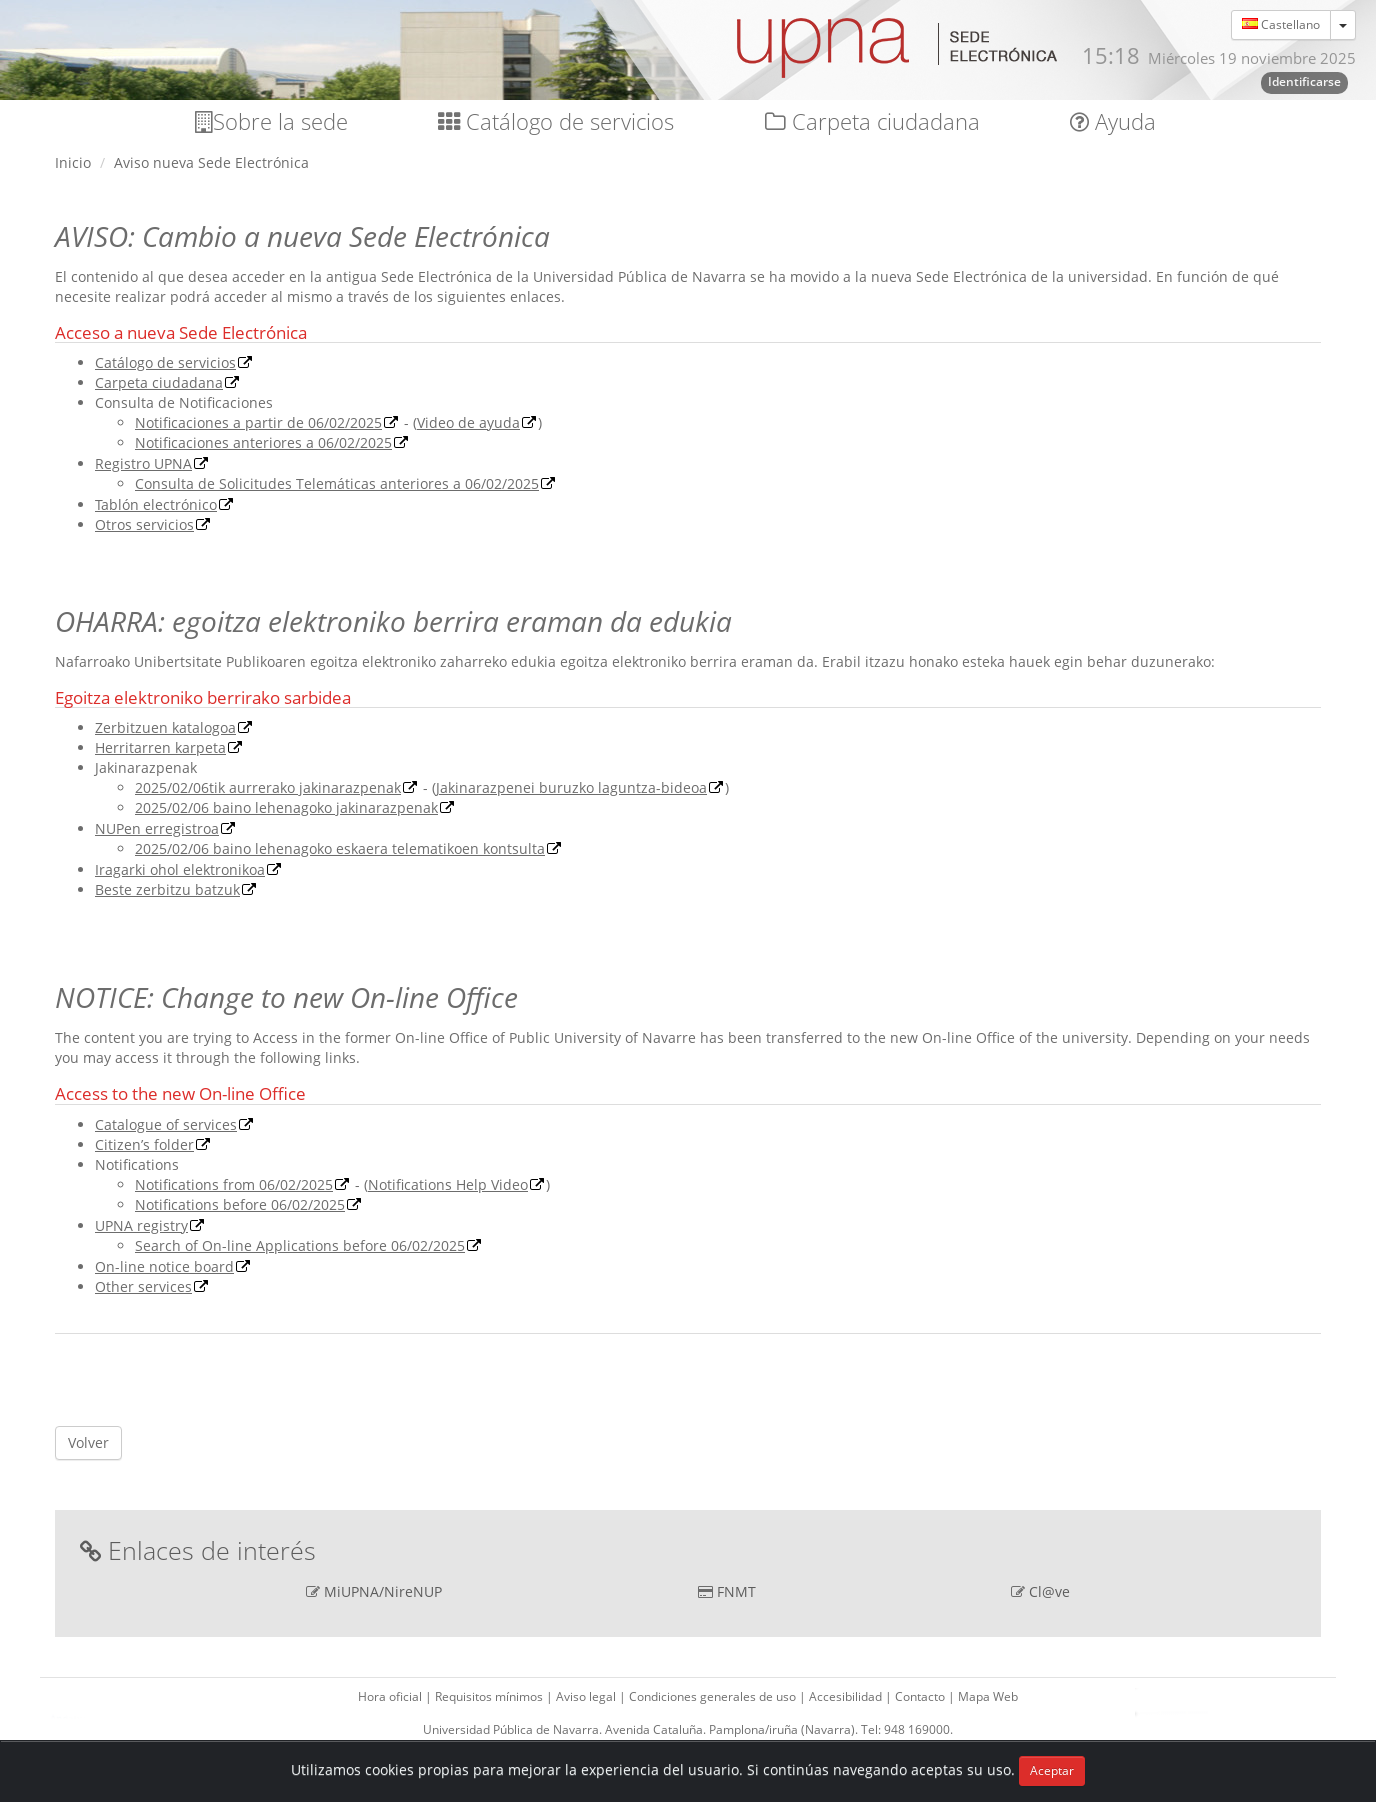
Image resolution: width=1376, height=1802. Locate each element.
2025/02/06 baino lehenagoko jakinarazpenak (286, 807)
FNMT (736, 1591)
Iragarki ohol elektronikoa (180, 869)
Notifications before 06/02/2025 (240, 1204)
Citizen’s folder (144, 1144)
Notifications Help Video (448, 1184)
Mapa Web (988, 1696)
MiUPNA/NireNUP (383, 1591)
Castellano (1281, 24)
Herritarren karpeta (160, 747)
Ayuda (1113, 121)
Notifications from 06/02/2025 (234, 1184)
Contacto (921, 1696)
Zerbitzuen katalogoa (165, 727)
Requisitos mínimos (490, 1696)
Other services (143, 1286)
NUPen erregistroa (157, 828)
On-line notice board (164, 1266)
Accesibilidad (847, 1696)
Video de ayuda (468, 422)
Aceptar (1052, 1770)
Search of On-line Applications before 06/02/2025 (300, 1245)
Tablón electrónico (156, 504)
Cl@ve (1049, 1591)
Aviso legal (587, 1696)
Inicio (73, 162)
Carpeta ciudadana (872, 121)
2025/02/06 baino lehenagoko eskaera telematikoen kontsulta (340, 848)
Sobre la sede (271, 121)
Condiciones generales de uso (714, 1696)
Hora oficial (391, 1696)
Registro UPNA (143, 463)
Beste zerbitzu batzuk (167, 889)
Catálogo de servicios (556, 121)
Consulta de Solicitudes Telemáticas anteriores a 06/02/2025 (337, 483)
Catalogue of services (166, 1124)
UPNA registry (141, 1225)
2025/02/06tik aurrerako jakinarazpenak (268, 787)
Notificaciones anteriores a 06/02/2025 (263, 442)
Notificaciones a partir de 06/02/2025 (258, 422)
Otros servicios (144, 524)
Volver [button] (88, 1442)
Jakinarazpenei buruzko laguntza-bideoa (571, 787)
